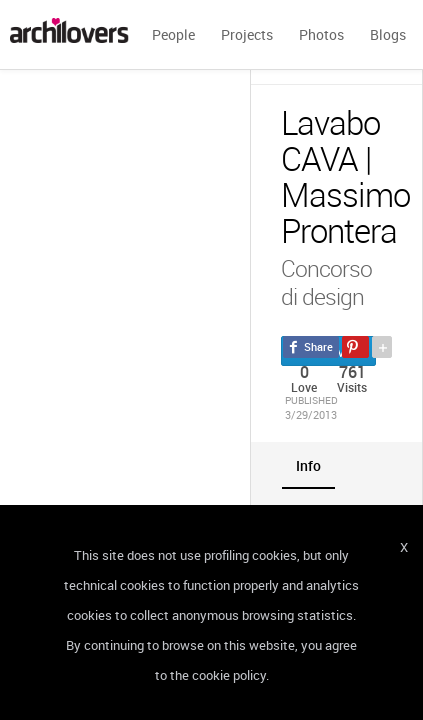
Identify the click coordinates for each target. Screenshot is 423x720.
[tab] (308, 465)
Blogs (388, 34)
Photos (321, 34)
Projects (247, 34)
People (173, 34)
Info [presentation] (308, 465)
